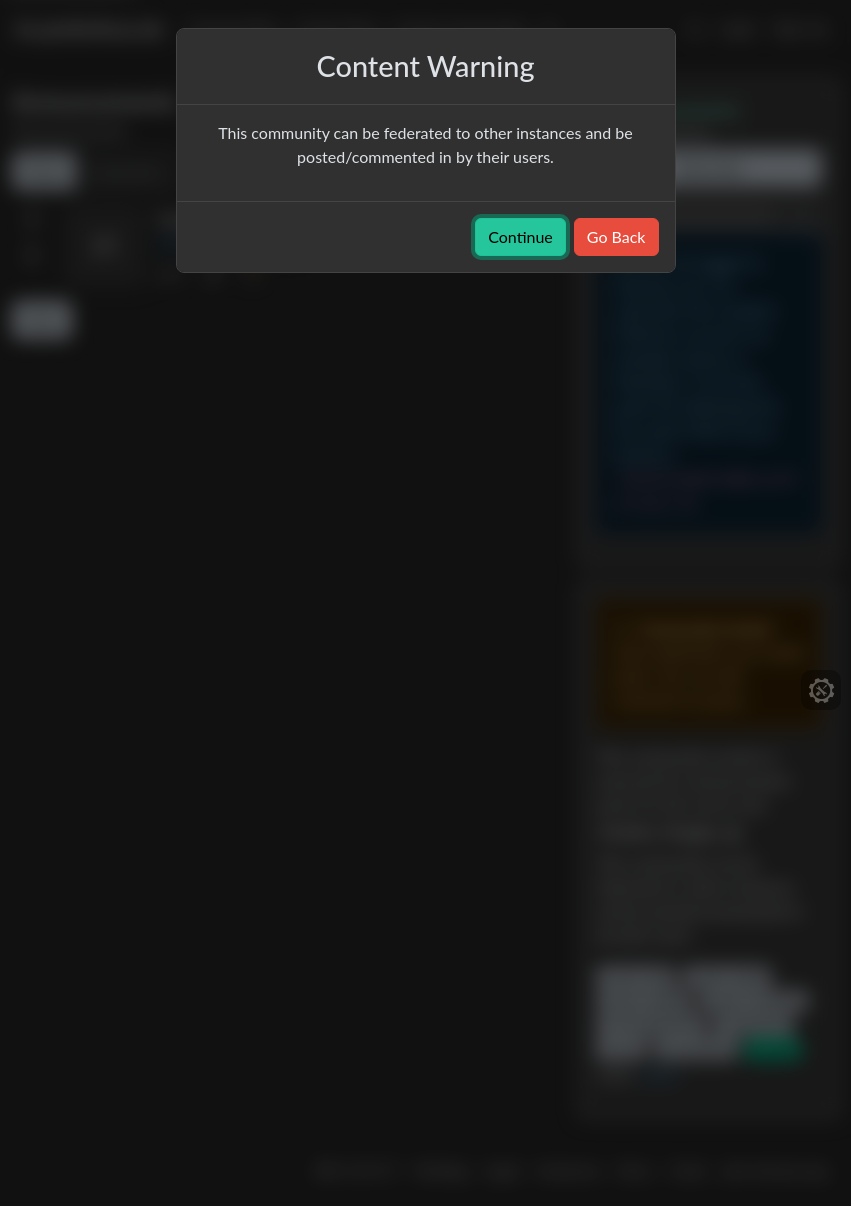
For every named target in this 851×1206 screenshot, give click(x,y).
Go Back (616, 236)
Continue (520, 236)
